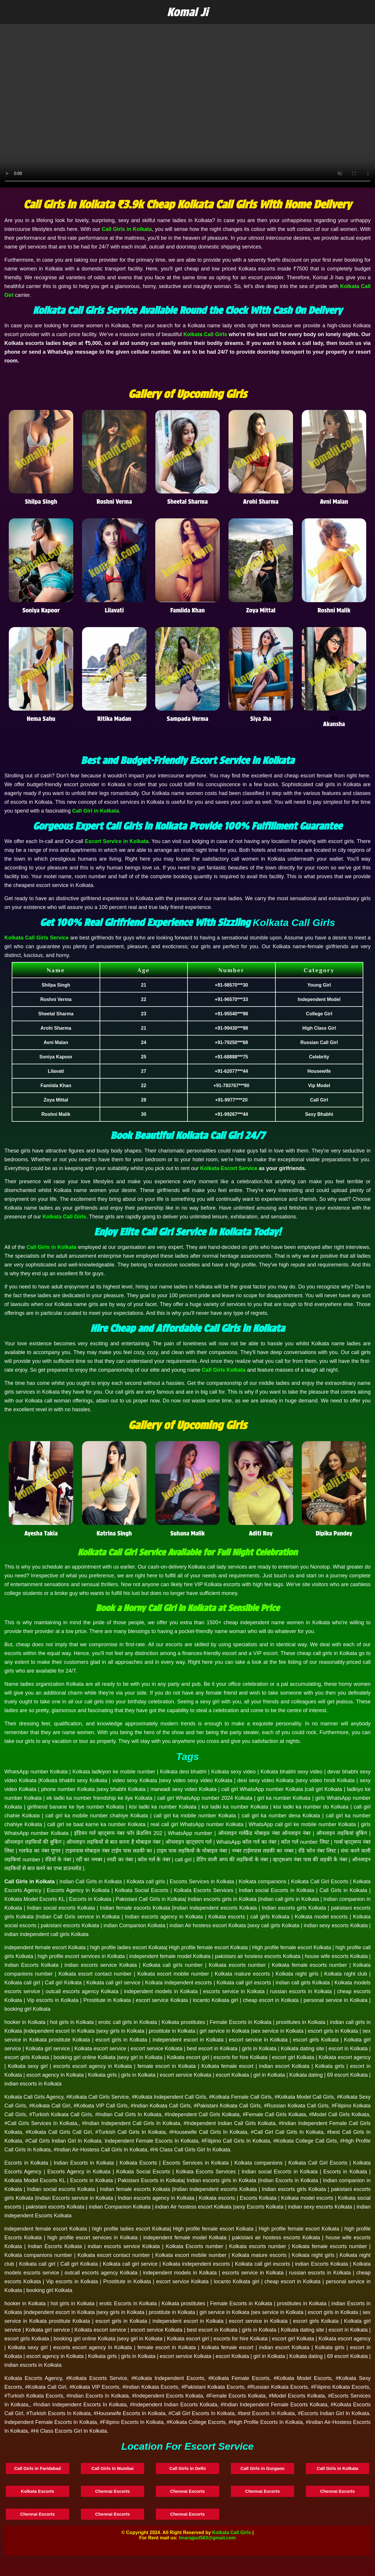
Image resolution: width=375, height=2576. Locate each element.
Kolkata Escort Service (228, 1168)
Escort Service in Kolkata (117, 841)
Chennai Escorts (112, 2491)
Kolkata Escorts (37, 2491)
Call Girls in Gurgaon (262, 2468)
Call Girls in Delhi (187, 2468)
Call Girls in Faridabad (37, 2468)
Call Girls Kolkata (224, 1370)
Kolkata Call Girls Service (36, 938)
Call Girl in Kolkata (95, 811)
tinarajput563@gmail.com (207, 2537)
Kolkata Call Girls (205, 334)
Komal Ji (187, 12)
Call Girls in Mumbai (112, 2468)
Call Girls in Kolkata (127, 229)
